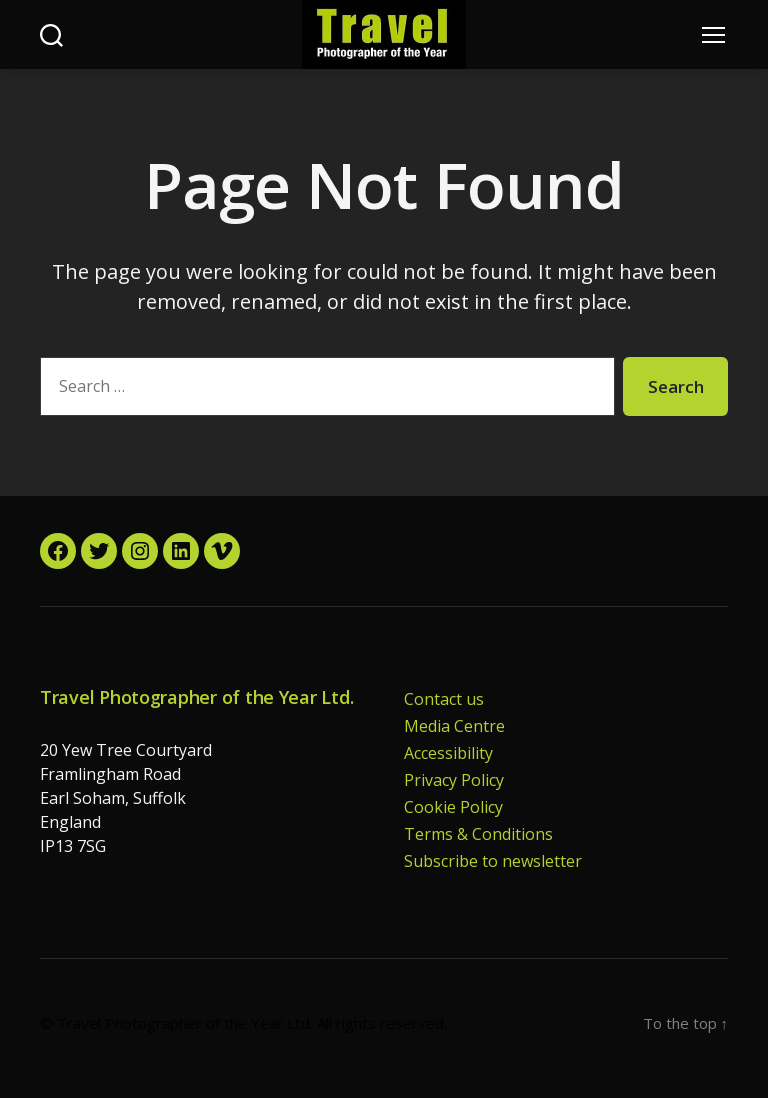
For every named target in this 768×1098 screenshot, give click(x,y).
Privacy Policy (454, 780)
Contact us (444, 699)
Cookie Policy (453, 807)
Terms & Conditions (478, 834)
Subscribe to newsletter (493, 861)
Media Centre (454, 726)
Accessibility (448, 753)
